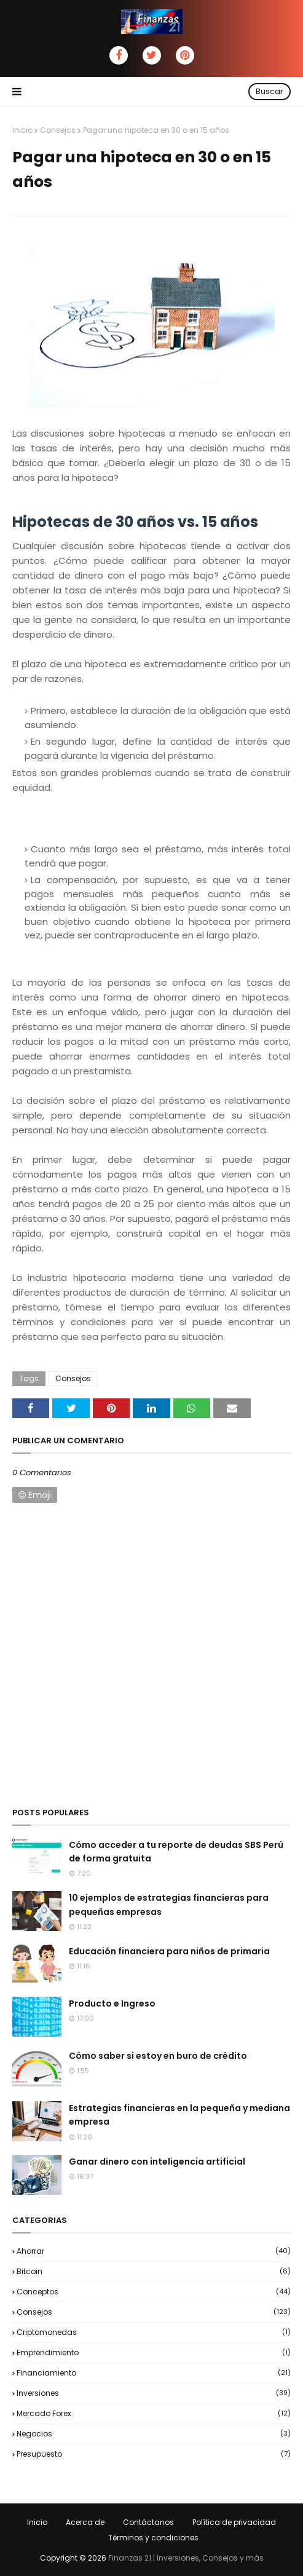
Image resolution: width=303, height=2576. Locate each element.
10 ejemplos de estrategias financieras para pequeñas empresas (169, 1904)
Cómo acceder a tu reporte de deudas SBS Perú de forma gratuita (176, 1852)
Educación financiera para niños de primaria (169, 1951)
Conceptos (154, 2291)
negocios (154, 2433)
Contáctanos (148, 2522)
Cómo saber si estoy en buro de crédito (158, 2056)
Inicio (22, 130)
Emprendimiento (154, 2352)
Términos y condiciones (153, 2537)
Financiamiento (154, 2373)
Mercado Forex (154, 2413)
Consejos (58, 130)
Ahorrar (154, 2251)
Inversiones (154, 2393)
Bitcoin (154, 2271)
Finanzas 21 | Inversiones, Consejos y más (186, 2558)
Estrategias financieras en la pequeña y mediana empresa (179, 2115)
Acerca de (85, 2522)
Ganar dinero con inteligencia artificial (157, 2161)
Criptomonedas (154, 2332)
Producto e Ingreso (112, 2003)
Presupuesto (154, 2454)
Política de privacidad (234, 2522)
